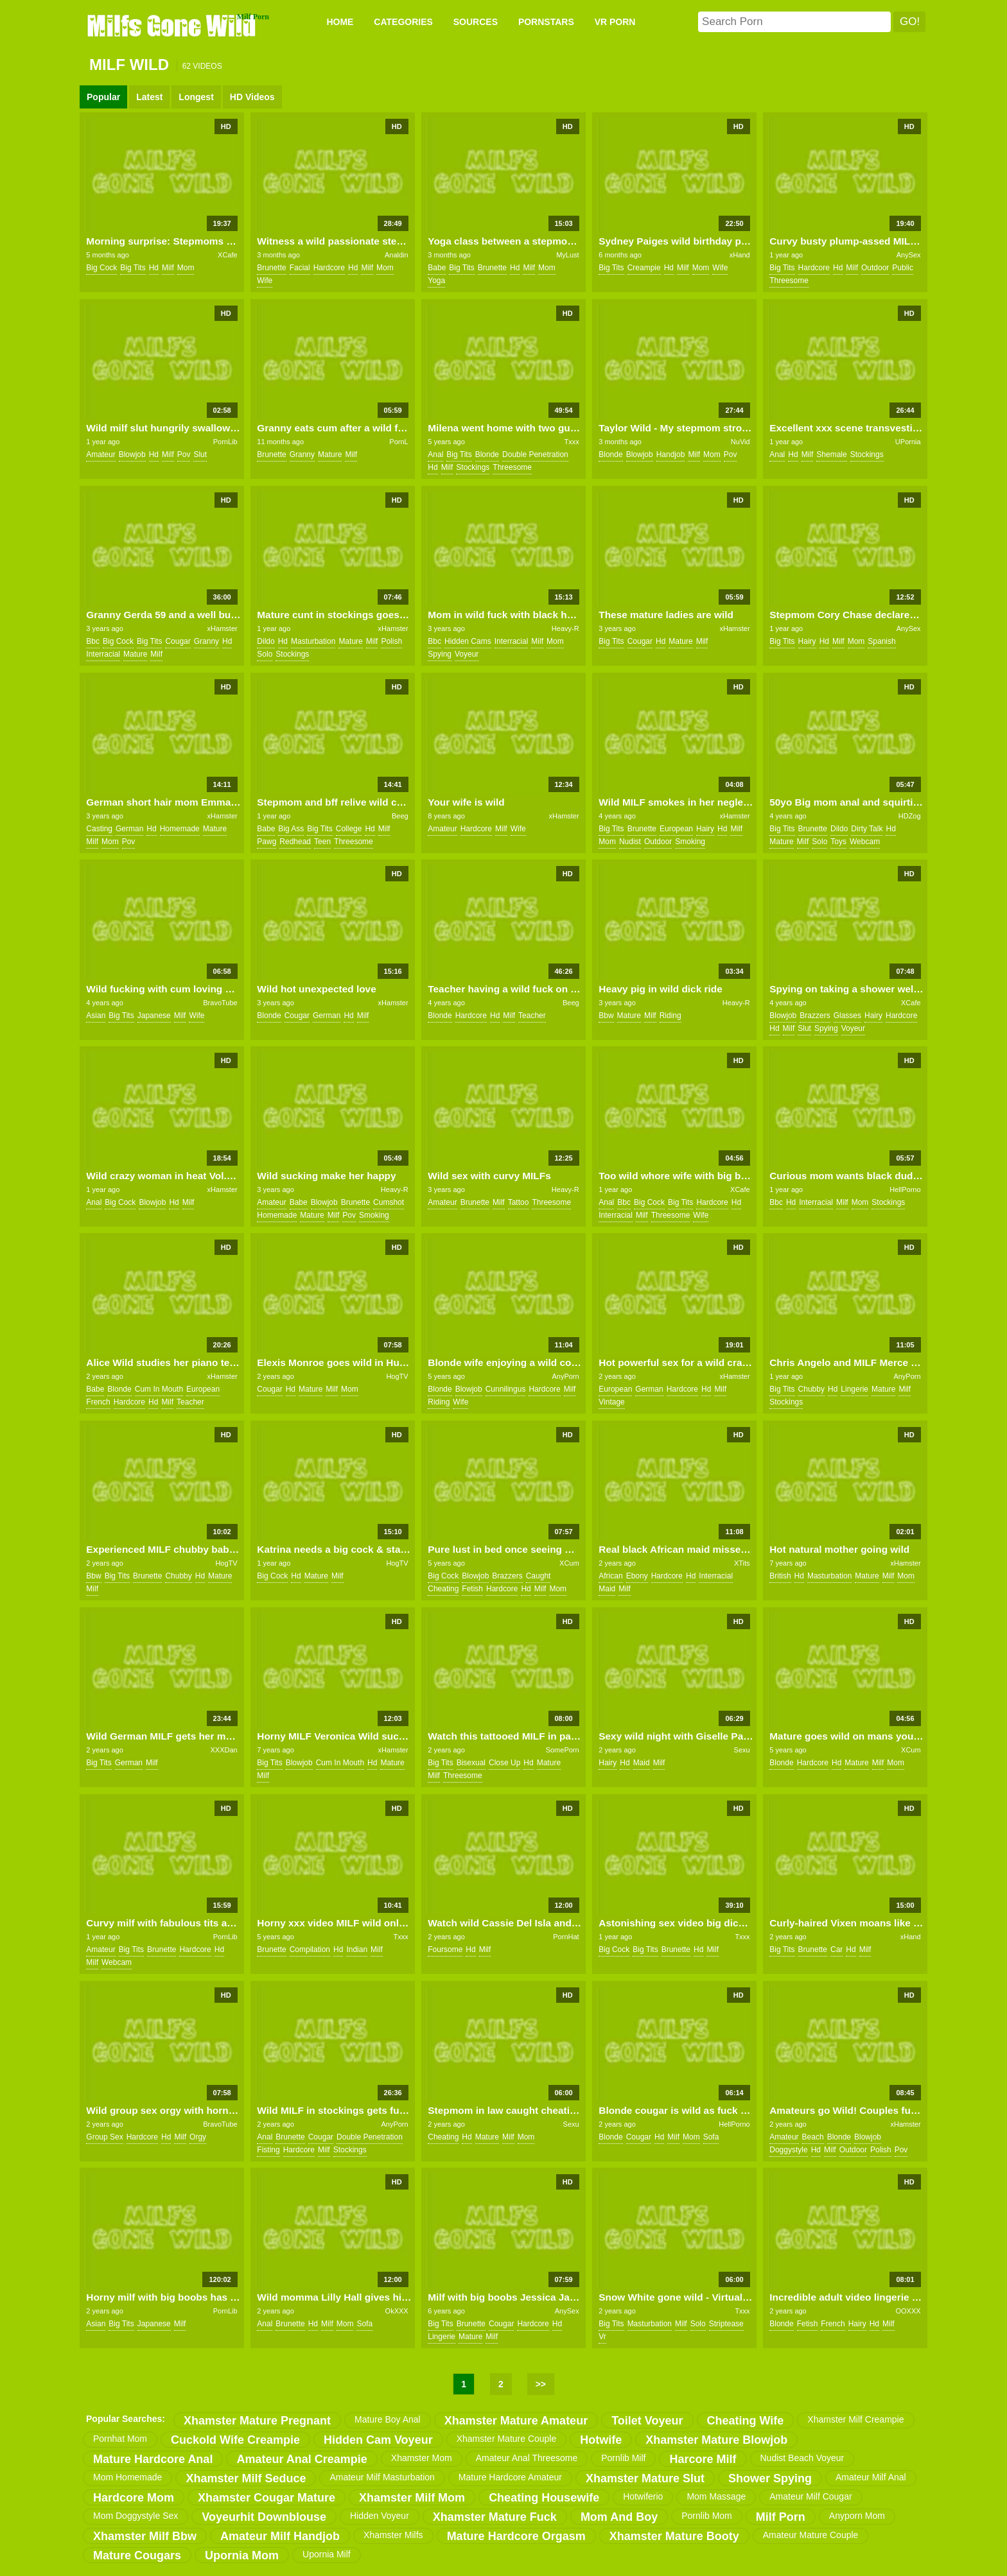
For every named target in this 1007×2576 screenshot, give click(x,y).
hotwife (601, 2439)
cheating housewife (544, 2497)
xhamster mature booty (674, 2536)
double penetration (535, 454)
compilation (310, 1949)
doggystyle (788, 2149)
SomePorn (562, 1750)
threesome (789, 280)
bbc (93, 641)
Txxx (571, 441)
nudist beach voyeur (802, 2458)
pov (184, 454)
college (349, 828)
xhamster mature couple (507, 2438)
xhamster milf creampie (855, 2419)
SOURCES (475, 22)
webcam (865, 841)
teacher (532, 1015)
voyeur (466, 654)
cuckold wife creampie (235, 2439)
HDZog (909, 816)
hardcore (329, 267)
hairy (807, 641)
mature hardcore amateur (510, 2477)
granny (302, 454)
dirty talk (866, 828)
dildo (265, 641)
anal (435, 454)
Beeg (400, 816)
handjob (670, 454)
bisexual (471, 1762)
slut (200, 454)
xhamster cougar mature (266, 2497)
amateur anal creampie (301, 2459)
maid (607, 1588)
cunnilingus (506, 1389)
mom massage (716, 2496)
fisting (268, 2149)
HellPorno (904, 1189)
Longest (196, 97)
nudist (630, 841)
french (98, 1401)
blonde (487, 454)
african (610, 1575)
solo (264, 654)
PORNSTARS (546, 22)
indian (356, 1949)
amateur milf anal (871, 2477)
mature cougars (137, 2555)
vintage (611, 1401)
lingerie (854, 1389)
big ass (291, 828)
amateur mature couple (811, 2535)
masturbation (313, 641)
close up (504, 1762)
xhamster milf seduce (246, 2478)
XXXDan (223, 1750)
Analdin (396, 255)
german (129, 828)
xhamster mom (421, 2458)
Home (339, 22)
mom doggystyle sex (135, 2516)
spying (439, 654)
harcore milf (702, 2459)
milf (168, 267)
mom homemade (127, 2477)
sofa (711, 2136)
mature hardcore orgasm (516, 2536)
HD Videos (252, 97)
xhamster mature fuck (495, 2517)
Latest (149, 97)
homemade (180, 828)
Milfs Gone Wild (172, 25)
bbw (606, 1015)
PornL (398, 441)
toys (838, 841)
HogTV (397, 1376)
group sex (104, 2136)
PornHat (566, 1937)
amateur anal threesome (527, 2458)
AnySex (909, 255)
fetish (472, 1588)
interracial (103, 654)
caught (538, 1575)
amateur (100, 454)
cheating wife (745, 2420)
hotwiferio (643, 2496)
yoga (436, 280)
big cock (101, 267)
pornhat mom (120, 2438)
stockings (472, 467)
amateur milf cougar (810, 2496)
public (902, 267)
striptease (726, 2323)
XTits (742, 1563)
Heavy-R (565, 628)
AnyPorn (565, 1376)
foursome (445, 1949)
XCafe (228, 255)
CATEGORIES (403, 22)
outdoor (875, 267)
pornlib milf (623, 2458)
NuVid (740, 441)
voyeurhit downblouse (264, 2517)
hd (154, 267)
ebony (637, 1575)
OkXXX (396, 2311)
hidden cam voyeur (378, 2439)
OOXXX (907, 2311)
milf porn (780, 2517)
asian (95, 1015)
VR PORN (615, 22)
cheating (443, 1588)
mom (186, 267)
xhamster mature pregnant (257, 2420)
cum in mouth (159, 1389)
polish (391, 641)
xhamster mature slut (645, 2478)
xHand (740, 255)
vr (602, 2336)
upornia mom (242, 2555)
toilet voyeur (647, 2420)
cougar (177, 641)
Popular (103, 97)
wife (264, 280)
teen (322, 841)
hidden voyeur (379, 2516)
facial (300, 267)
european (676, 828)
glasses (847, 1015)
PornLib (225, 441)
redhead (295, 841)
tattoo (518, 1202)
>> (541, 2384)
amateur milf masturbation (381, 2477)
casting (99, 828)
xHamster (222, 628)
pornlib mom (706, 2516)
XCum (569, 1563)
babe (437, 267)
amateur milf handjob (280, 2536)
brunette (271, 267)
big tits (132, 267)
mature (330, 454)
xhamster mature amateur (516, 2420)
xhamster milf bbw (145, 2536)
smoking (690, 841)
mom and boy (619, 2517)
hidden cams (467, 641)
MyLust (567, 255)
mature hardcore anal (153, 2459)
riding (670, 1015)
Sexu (742, 1750)
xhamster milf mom (412, 2497)
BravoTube (220, 1003)
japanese (154, 1015)
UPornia (908, 441)
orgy (197, 2136)
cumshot (388, 1202)
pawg (266, 841)
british (780, 1575)
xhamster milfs (393, 2535)
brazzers (815, 1015)
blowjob (132, 454)
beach (813, 2136)
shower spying (770, 2478)
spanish (881, 641)
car (836, 1949)
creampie (644, 267)
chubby (811, 1389)
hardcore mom (133, 2497)
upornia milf (326, 2554)
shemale (831, 454)
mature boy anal (388, 2419)
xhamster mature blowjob (716, 2439)
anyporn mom (857, 2516)
